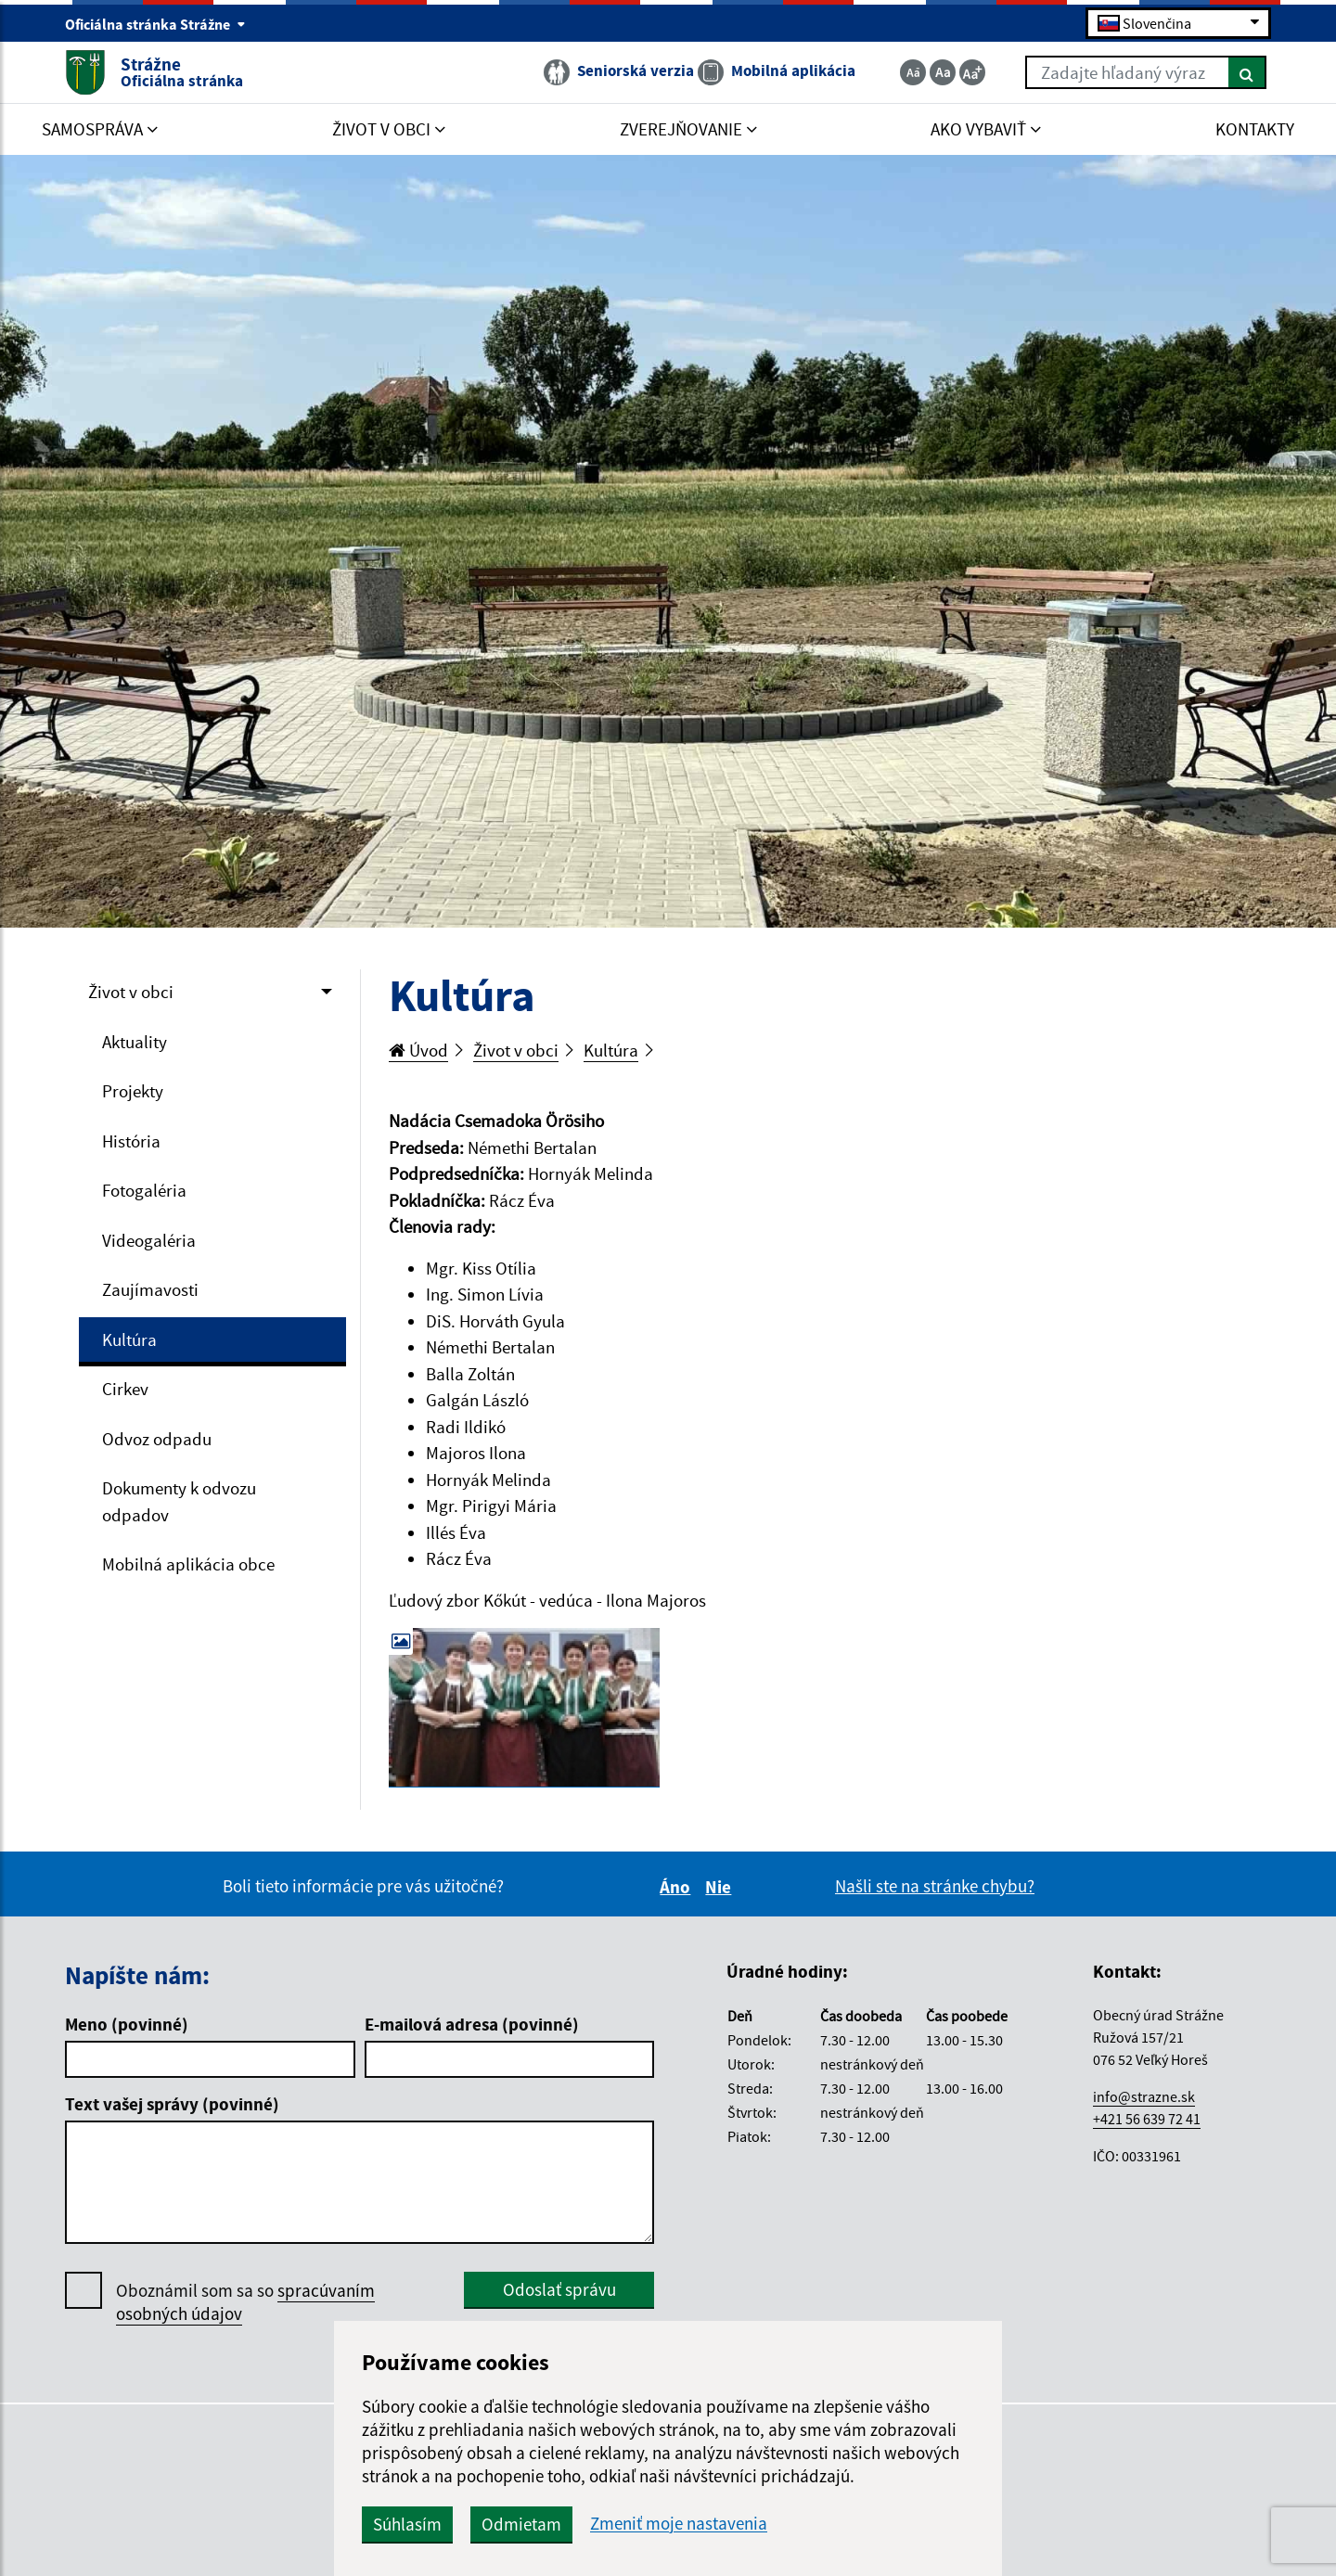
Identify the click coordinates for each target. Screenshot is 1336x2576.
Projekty (132, 1091)
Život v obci (130, 991)
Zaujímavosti (150, 1289)
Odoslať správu (559, 2289)
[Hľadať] (1247, 72)
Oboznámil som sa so (245, 2302)
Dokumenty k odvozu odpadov (179, 1501)
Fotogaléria (144, 1190)
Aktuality (134, 1042)
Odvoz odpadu (157, 1439)
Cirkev (125, 1389)
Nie (721, 1887)
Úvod (418, 1050)
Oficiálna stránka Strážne (155, 24)
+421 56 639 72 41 (1147, 2118)
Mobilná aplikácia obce (188, 1564)
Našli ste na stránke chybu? (934, 1886)
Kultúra (129, 1339)
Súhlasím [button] (407, 2524)
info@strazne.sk (1144, 2096)
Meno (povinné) (126, 2024)
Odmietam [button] (521, 2524)
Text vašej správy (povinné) (172, 2104)
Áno (678, 1887)
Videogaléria (149, 1240)
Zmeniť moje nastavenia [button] (678, 2523)
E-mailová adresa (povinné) (472, 2024)
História (131, 1141)
